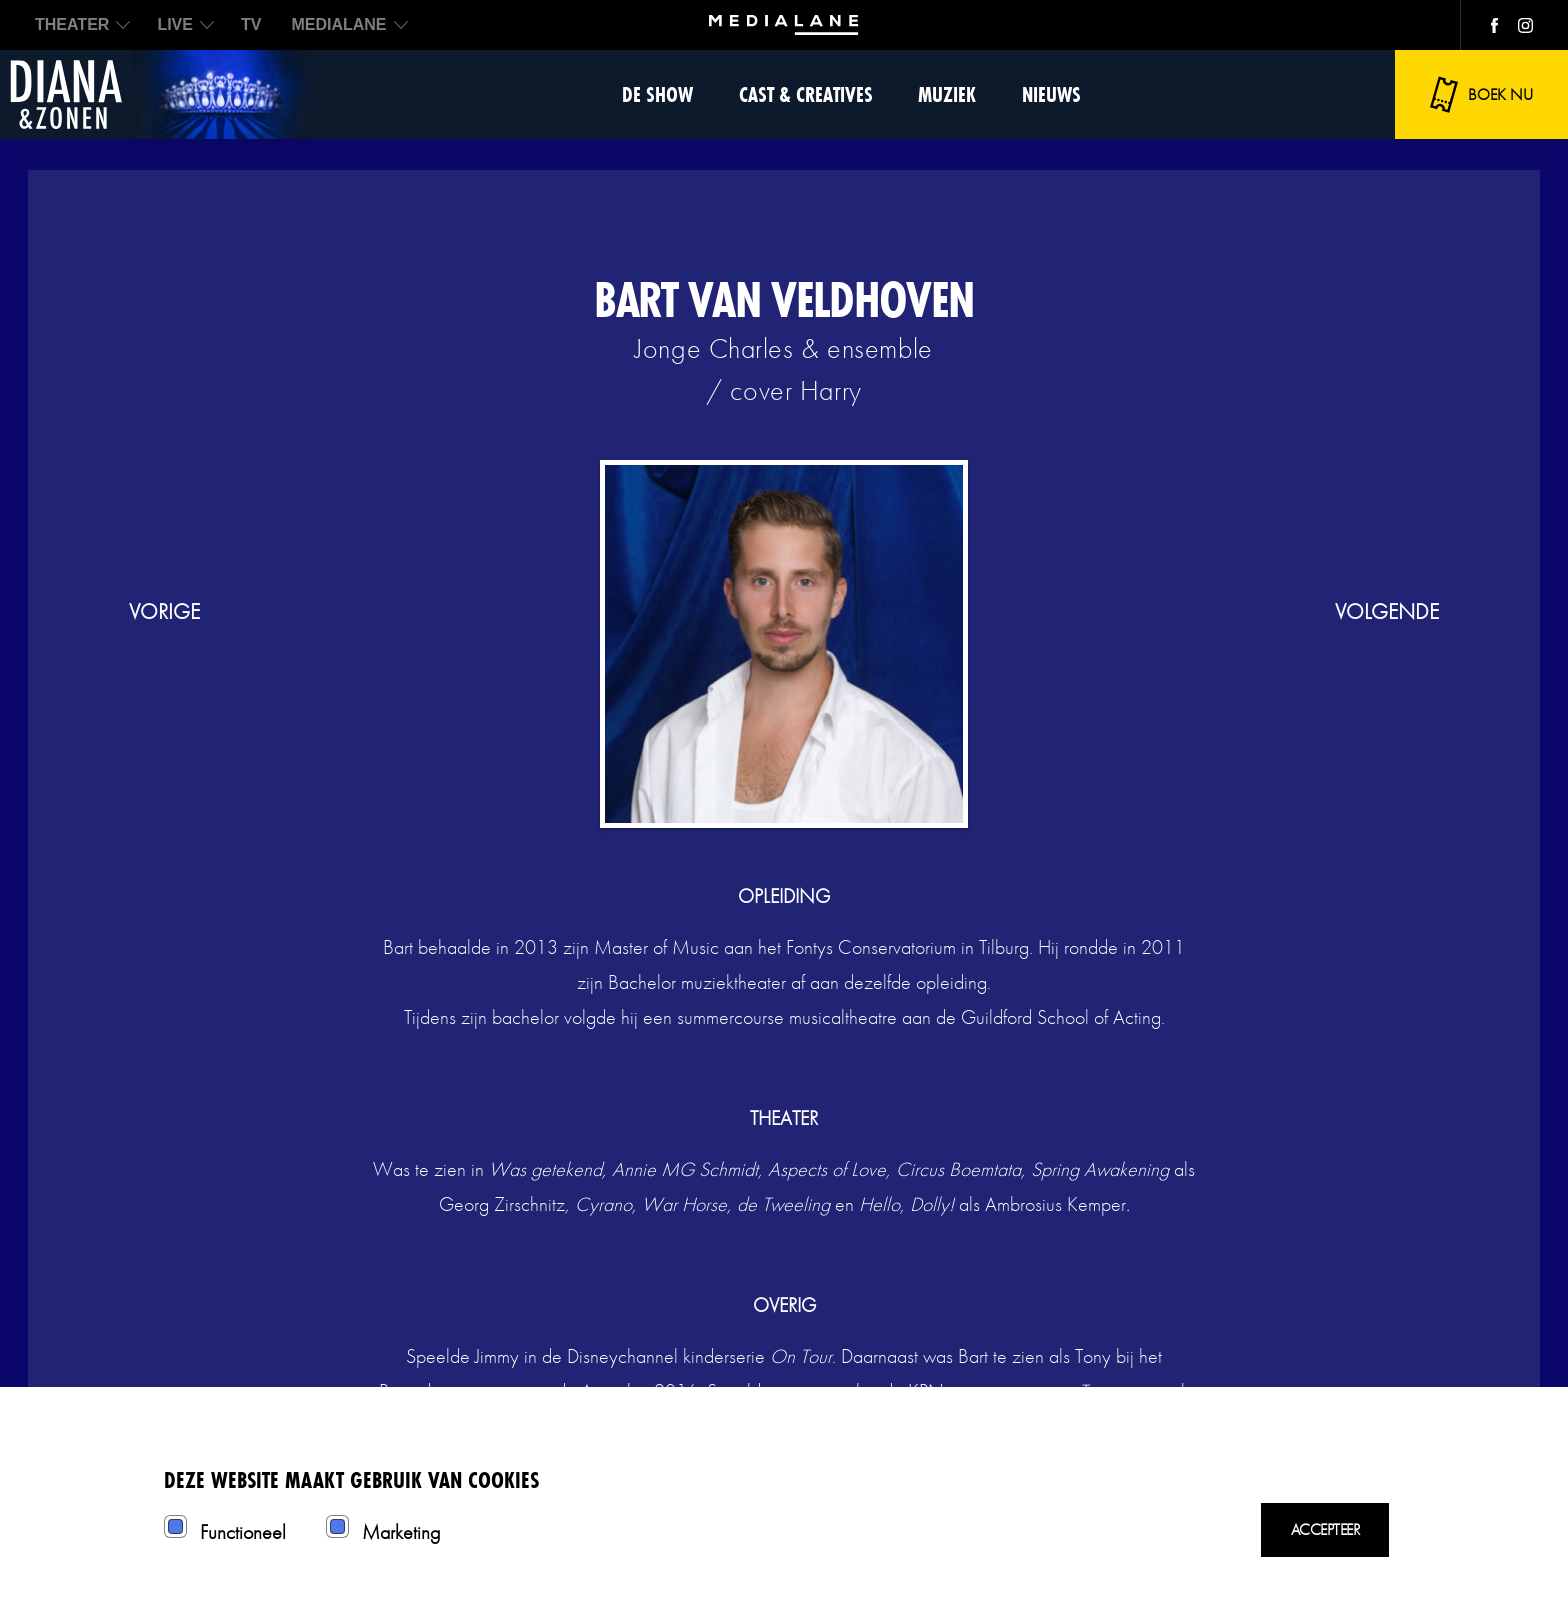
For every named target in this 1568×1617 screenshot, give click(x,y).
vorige (164, 611)
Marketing (401, 1532)
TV (251, 24)
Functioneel (243, 1532)
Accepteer (1325, 1529)
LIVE (175, 24)
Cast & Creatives (806, 94)
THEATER (72, 24)
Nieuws (1051, 94)
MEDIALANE (338, 24)
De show (657, 94)
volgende (1387, 611)
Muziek (947, 94)
